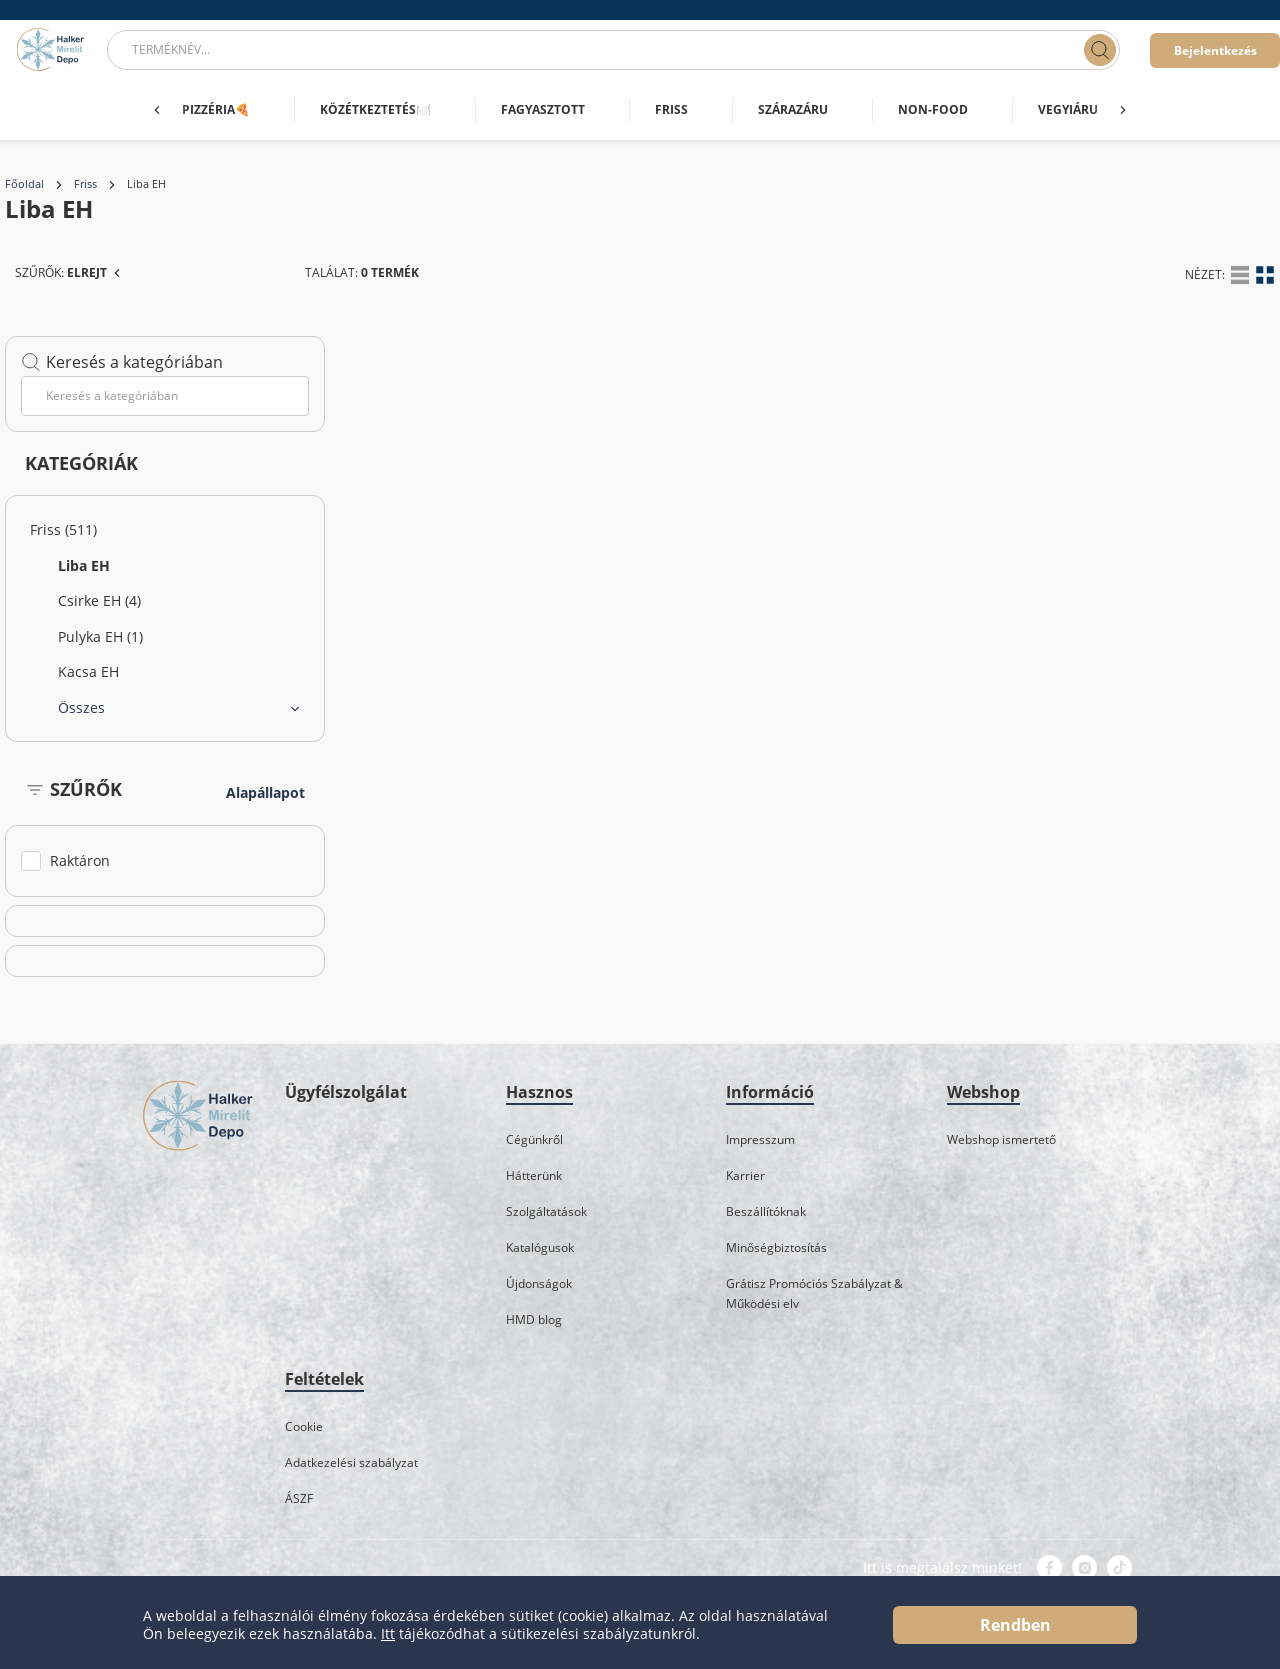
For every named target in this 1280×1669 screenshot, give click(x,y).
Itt (388, 1634)
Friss (85, 184)
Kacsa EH (88, 671)
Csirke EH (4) (99, 600)
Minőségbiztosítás (776, 1247)
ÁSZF (299, 1498)
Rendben (1015, 1625)
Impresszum (760, 1139)
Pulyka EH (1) (100, 636)
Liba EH (84, 565)
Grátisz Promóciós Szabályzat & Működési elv (814, 1293)
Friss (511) (63, 529)
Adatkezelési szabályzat (351, 1462)
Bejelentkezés (1215, 50)
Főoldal (24, 184)
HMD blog (534, 1319)
